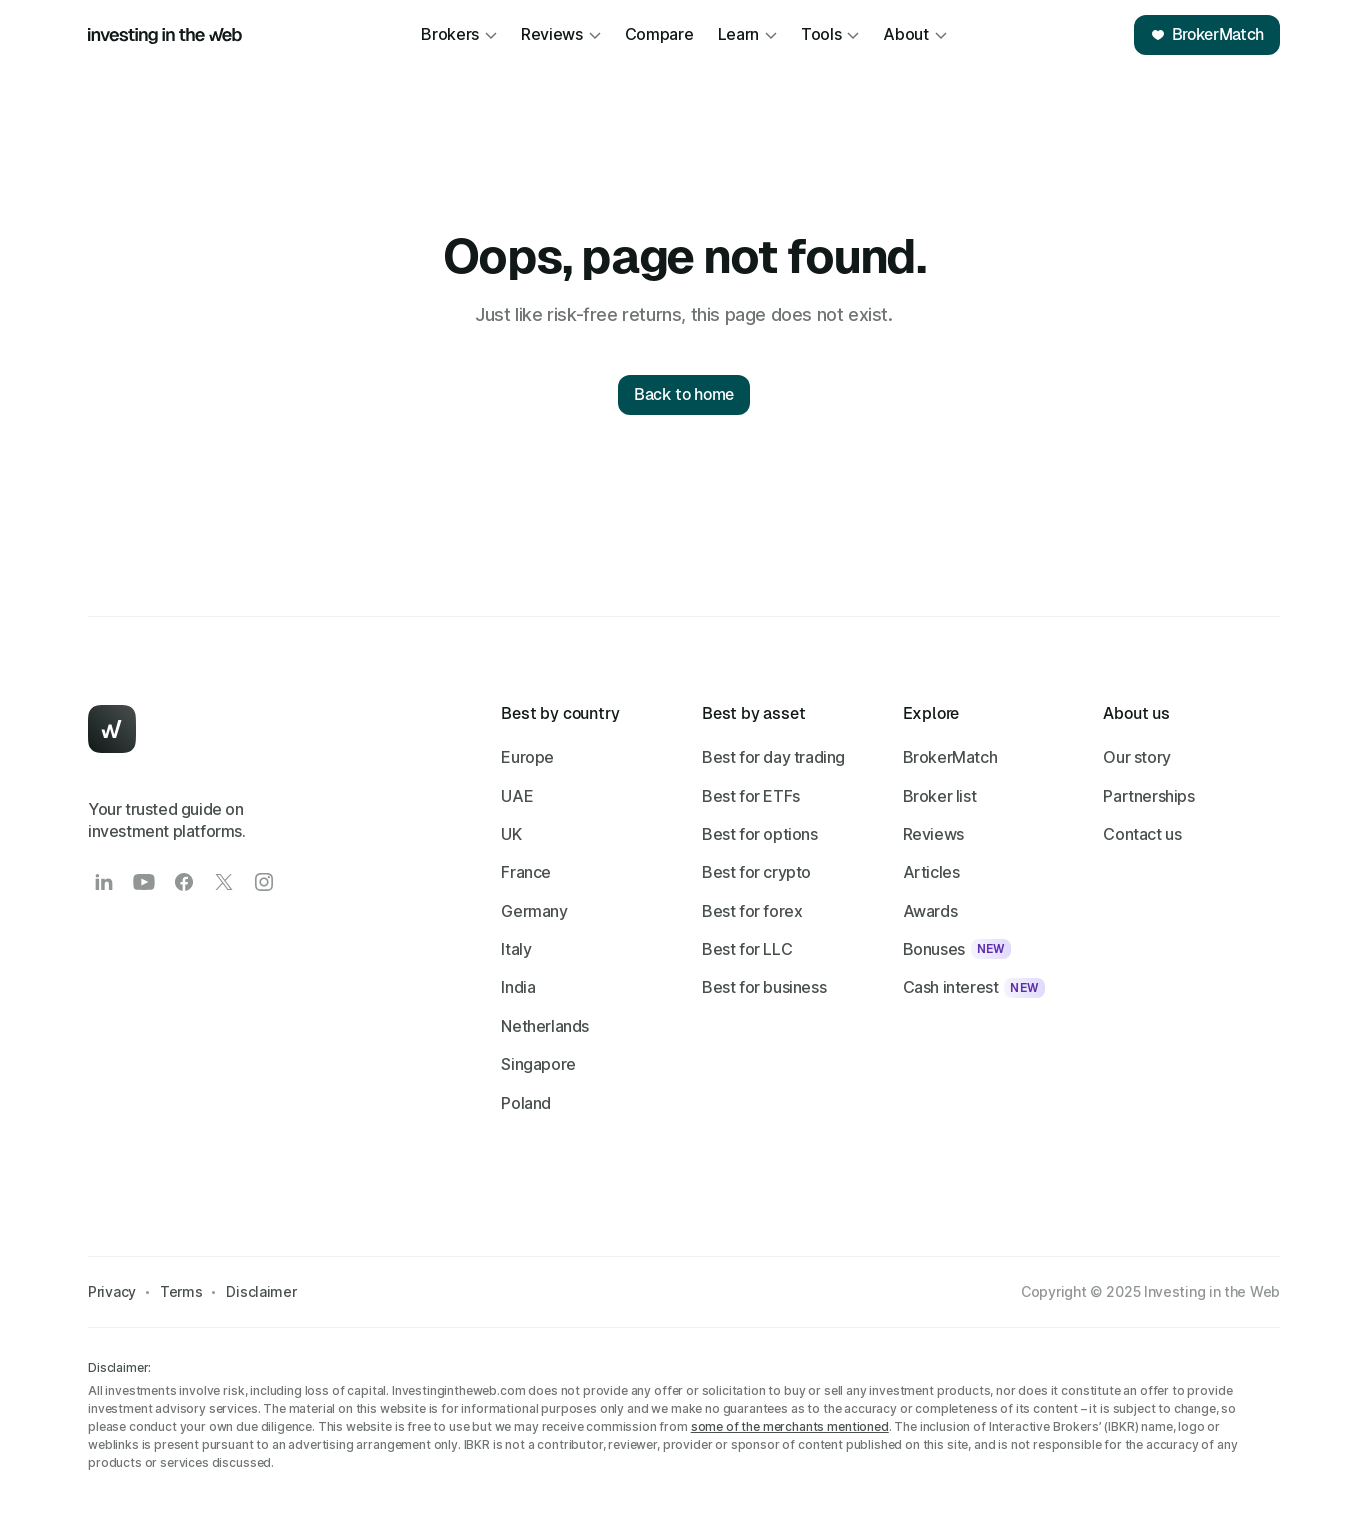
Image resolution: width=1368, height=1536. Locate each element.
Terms (181, 1291)
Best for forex (752, 911)
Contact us (1142, 834)
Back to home (684, 394)
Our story (1136, 757)
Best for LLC (747, 949)
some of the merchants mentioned (790, 1426)
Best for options (760, 834)
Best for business (764, 987)
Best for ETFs (751, 796)
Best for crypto (756, 872)
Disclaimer (261, 1291)
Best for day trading (773, 757)
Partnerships (1148, 796)
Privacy (112, 1291)
